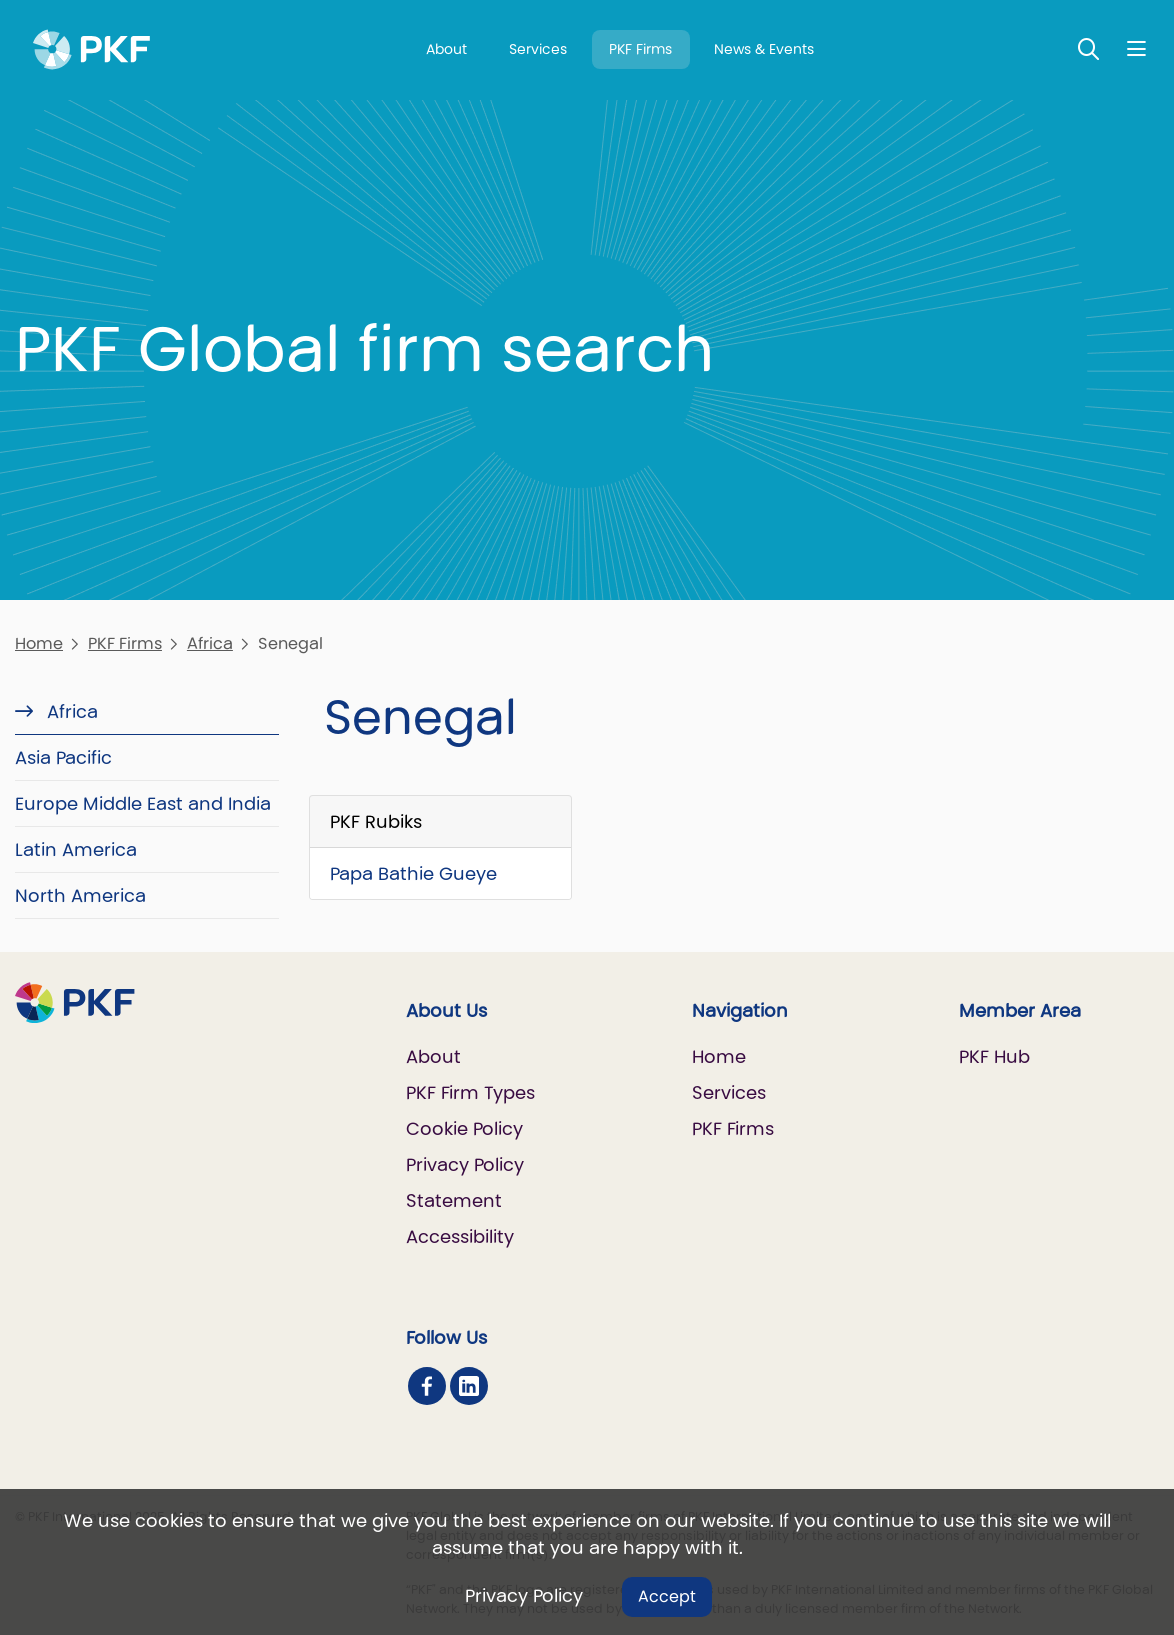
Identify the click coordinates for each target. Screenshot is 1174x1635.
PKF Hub (994, 1056)
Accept (667, 1596)
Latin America (76, 849)
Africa (210, 643)
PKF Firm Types (470, 1092)
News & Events (764, 49)
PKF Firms (640, 49)
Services (538, 49)
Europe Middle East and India (143, 803)
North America (80, 895)
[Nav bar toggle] (1136, 48)
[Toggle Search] (1089, 48)
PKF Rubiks (376, 821)
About (446, 49)
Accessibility (460, 1236)
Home (39, 643)
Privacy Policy (524, 1595)
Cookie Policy (464, 1128)
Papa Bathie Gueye (413, 873)
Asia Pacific (63, 757)
